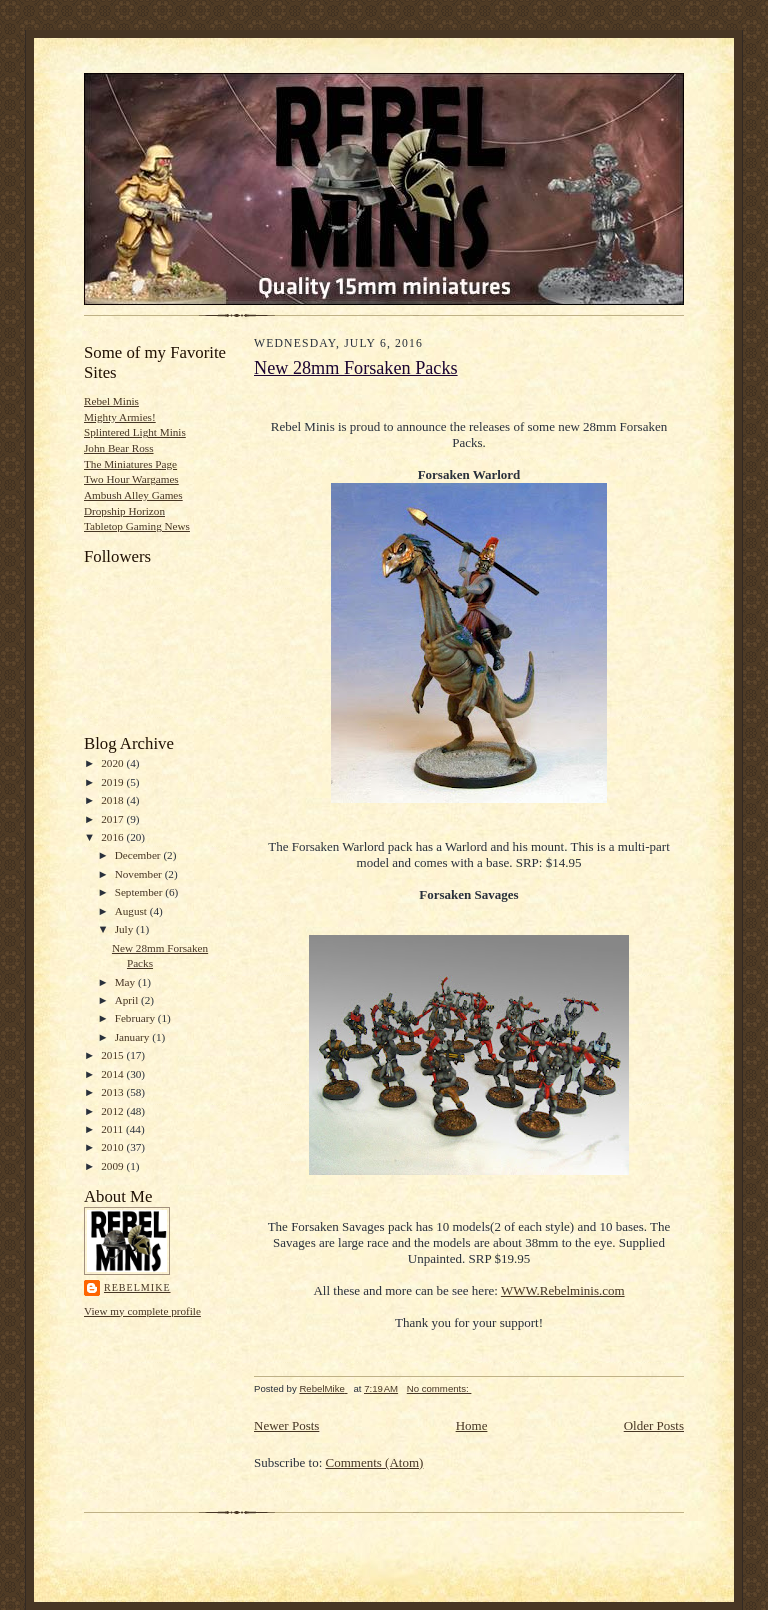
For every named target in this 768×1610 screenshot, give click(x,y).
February (136, 1018)
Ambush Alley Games (133, 495)
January (134, 1037)
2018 (113, 800)
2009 (113, 1166)
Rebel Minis (111, 401)
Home (472, 1425)
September (140, 892)
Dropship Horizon (124, 511)
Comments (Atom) (375, 1462)
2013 (113, 1092)
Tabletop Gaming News (137, 526)
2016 (113, 837)
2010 (113, 1147)
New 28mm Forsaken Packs (356, 368)
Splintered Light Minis (135, 432)
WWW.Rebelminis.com (563, 1290)
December (139, 855)
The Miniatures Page (130, 464)
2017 (113, 819)
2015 (113, 1055)
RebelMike (137, 1287)
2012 (113, 1111)
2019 (113, 782)
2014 (113, 1074)
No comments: (439, 1388)
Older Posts (654, 1425)
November (140, 874)
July (125, 929)
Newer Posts (286, 1425)
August (132, 911)
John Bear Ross (119, 448)
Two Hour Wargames (131, 479)
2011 (113, 1129)
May (126, 982)
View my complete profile (142, 1311)
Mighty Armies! (120, 417)
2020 (113, 763)
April (128, 1000)
